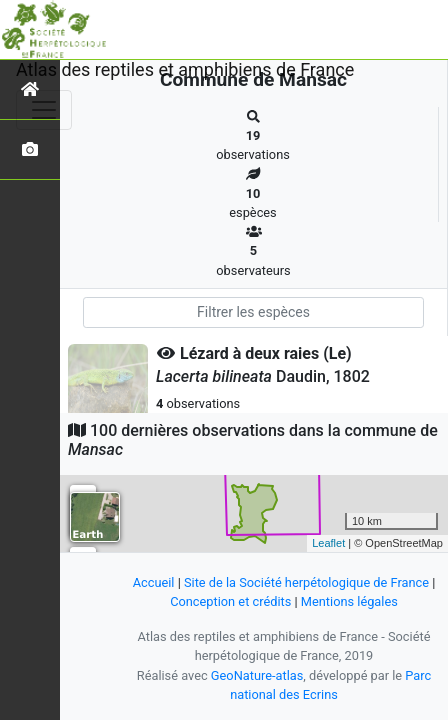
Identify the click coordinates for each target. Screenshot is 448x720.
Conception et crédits (230, 601)
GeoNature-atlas (257, 675)
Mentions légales (349, 601)
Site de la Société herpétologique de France (306, 582)
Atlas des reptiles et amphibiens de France (185, 69)
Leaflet (328, 543)
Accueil (154, 582)
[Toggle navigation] (44, 110)
